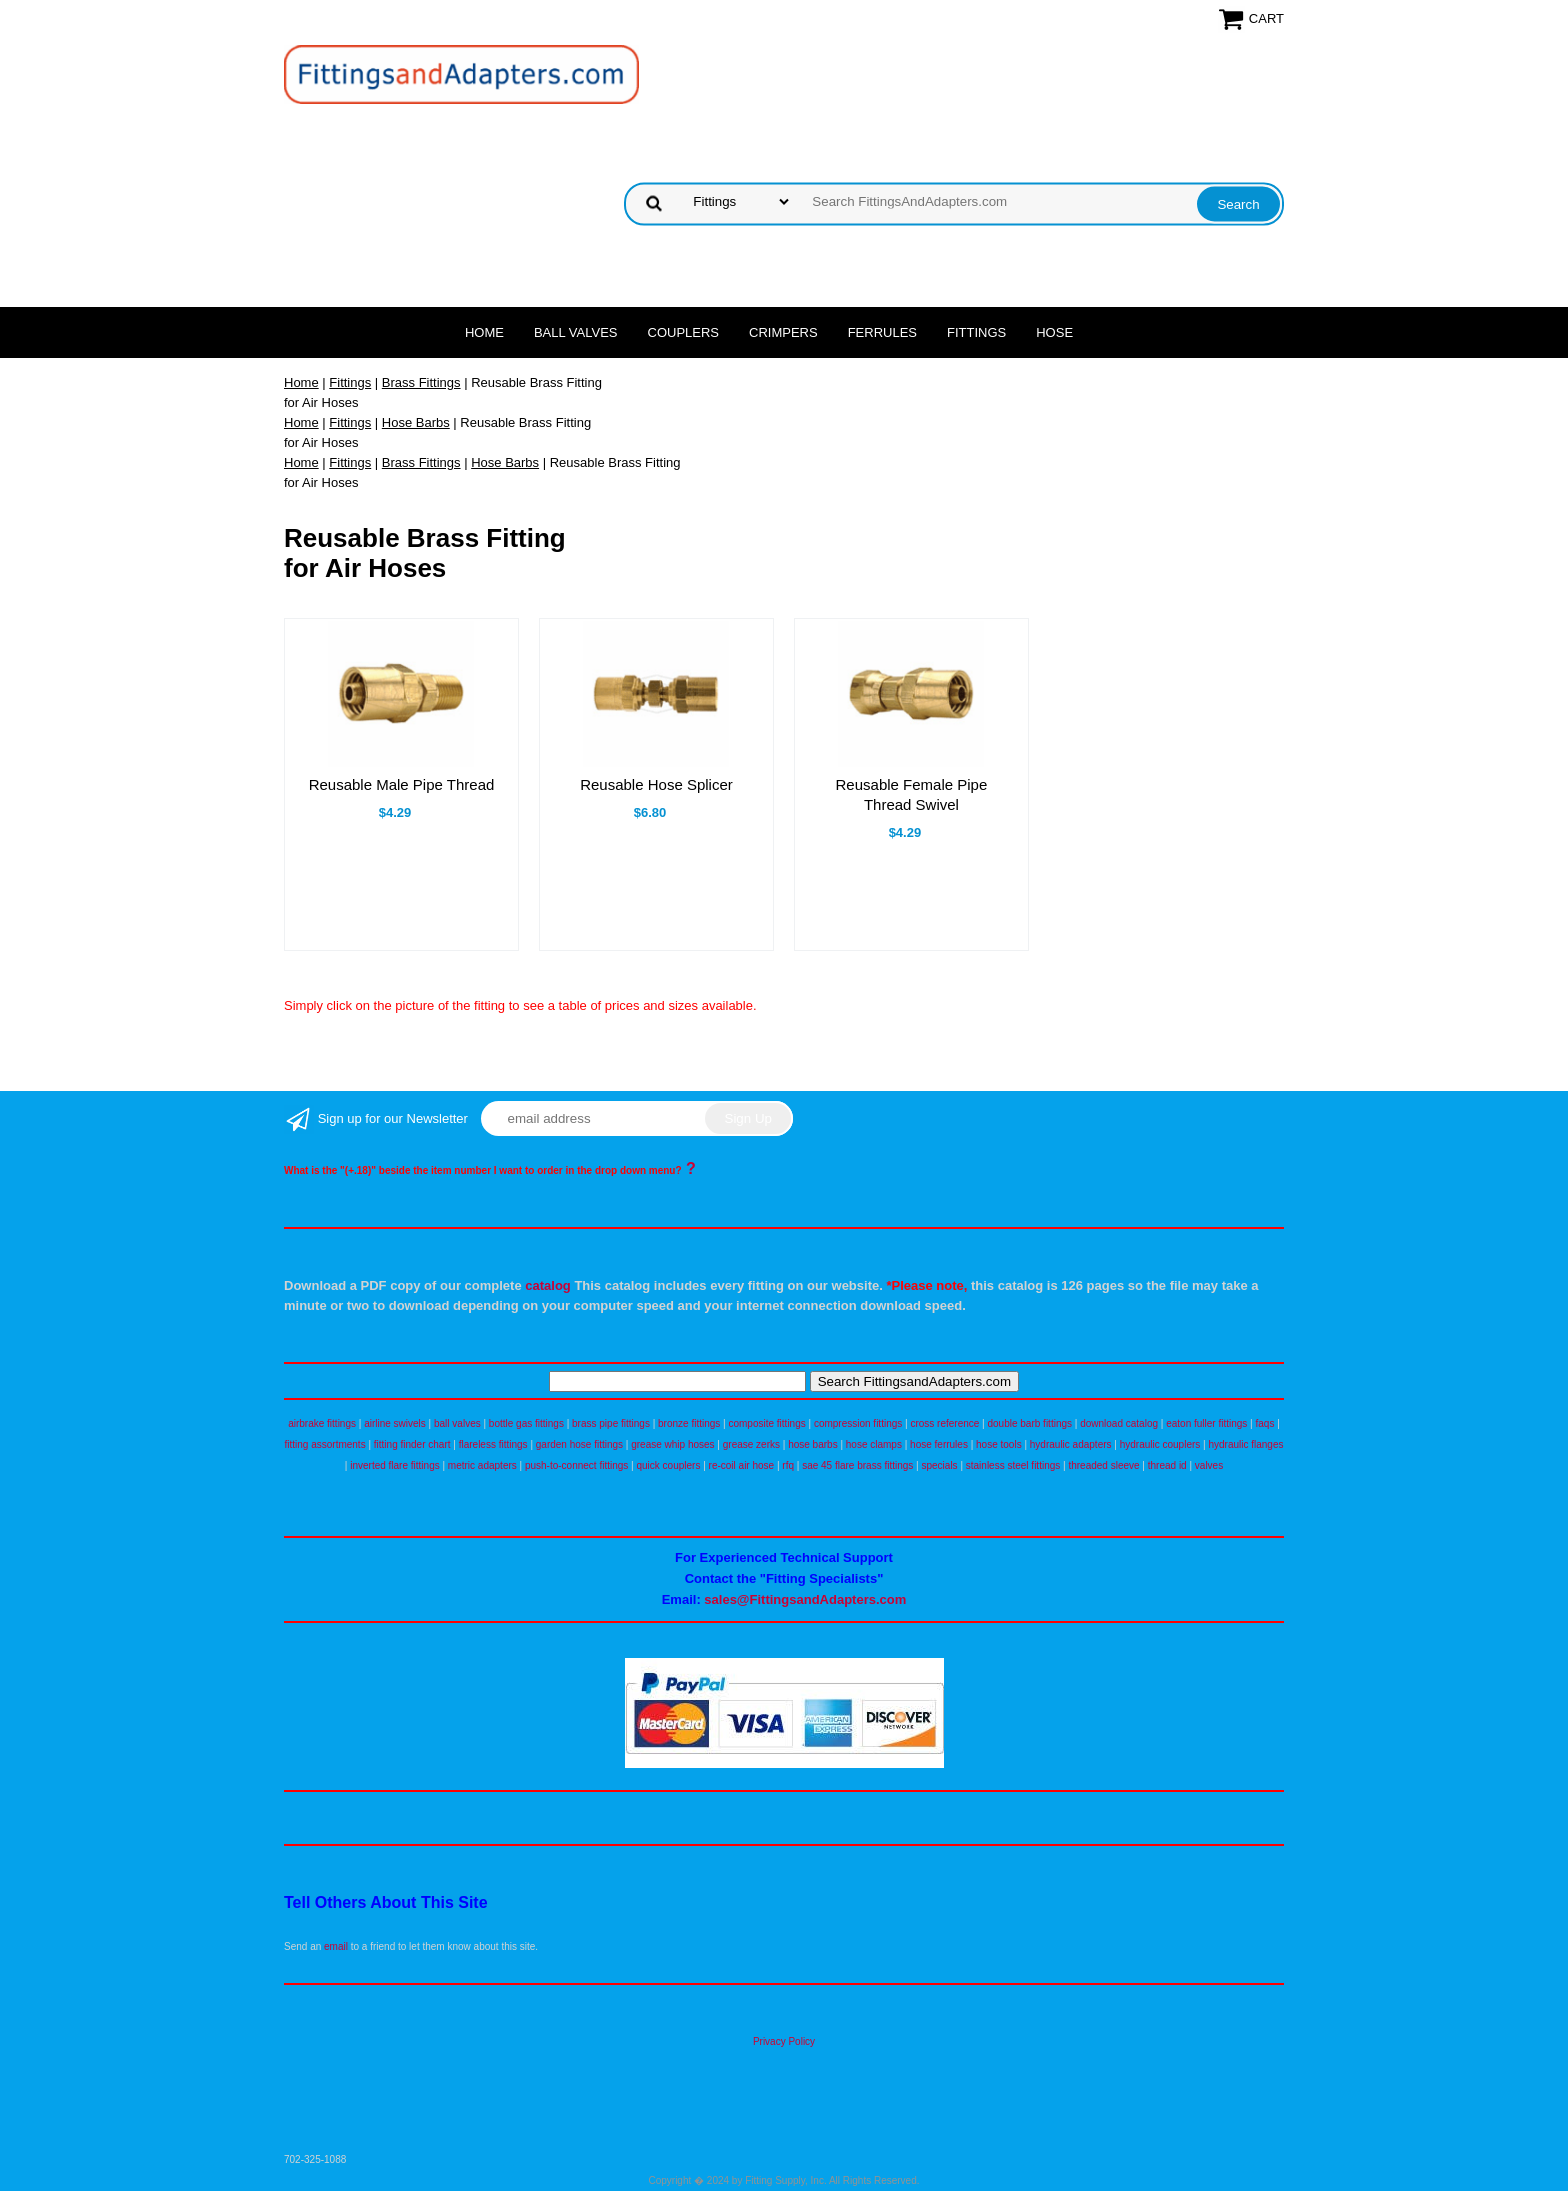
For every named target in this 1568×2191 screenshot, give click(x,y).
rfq (788, 1465)
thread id (1167, 1465)
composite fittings (766, 1423)
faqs (1265, 1423)
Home (484, 332)
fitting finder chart (412, 1444)
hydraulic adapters (1071, 1444)
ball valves (457, 1423)
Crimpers (783, 332)
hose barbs (812, 1444)
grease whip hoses (672, 1444)
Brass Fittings (421, 382)
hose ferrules (939, 1444)
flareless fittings (493, 1444)
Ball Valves (576, 332)
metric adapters (482, 1465)
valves (1209, 1465)
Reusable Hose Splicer (656, 784)
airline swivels (395, 1423)
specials (939, 1465)
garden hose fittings (579, 1444)
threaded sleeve (1103, 1465)
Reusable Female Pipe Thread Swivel (912, 794)
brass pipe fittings (611, 1423)
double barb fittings (1030, 1423)
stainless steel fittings (1013, 1465)
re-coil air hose (742, 1465)
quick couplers (668, 1465)
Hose (1054, 332)
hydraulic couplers (1160, 1444)
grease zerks (751, 1444)
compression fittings (858, 1423)
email (336, 1946)
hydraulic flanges (1245, 1444)
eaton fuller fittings (1206, 1423)
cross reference (944, 1423)
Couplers (684, 332)
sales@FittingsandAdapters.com (805, 1599)
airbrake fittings (322, 1423)
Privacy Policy (784, 2041)
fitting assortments (325, 1444)
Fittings (976, 332)
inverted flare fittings (395, 1465)
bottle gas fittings (526, 1423)
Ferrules (882, 332)
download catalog (1119, 1423)
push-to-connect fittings (576, 1465)
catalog (548, 1285)
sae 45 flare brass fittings (857, 1465)
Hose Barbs (416, 422)
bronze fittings (689, 1423)
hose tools (999, 1444)
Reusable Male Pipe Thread (402, 784)
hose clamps (874, 1444)
